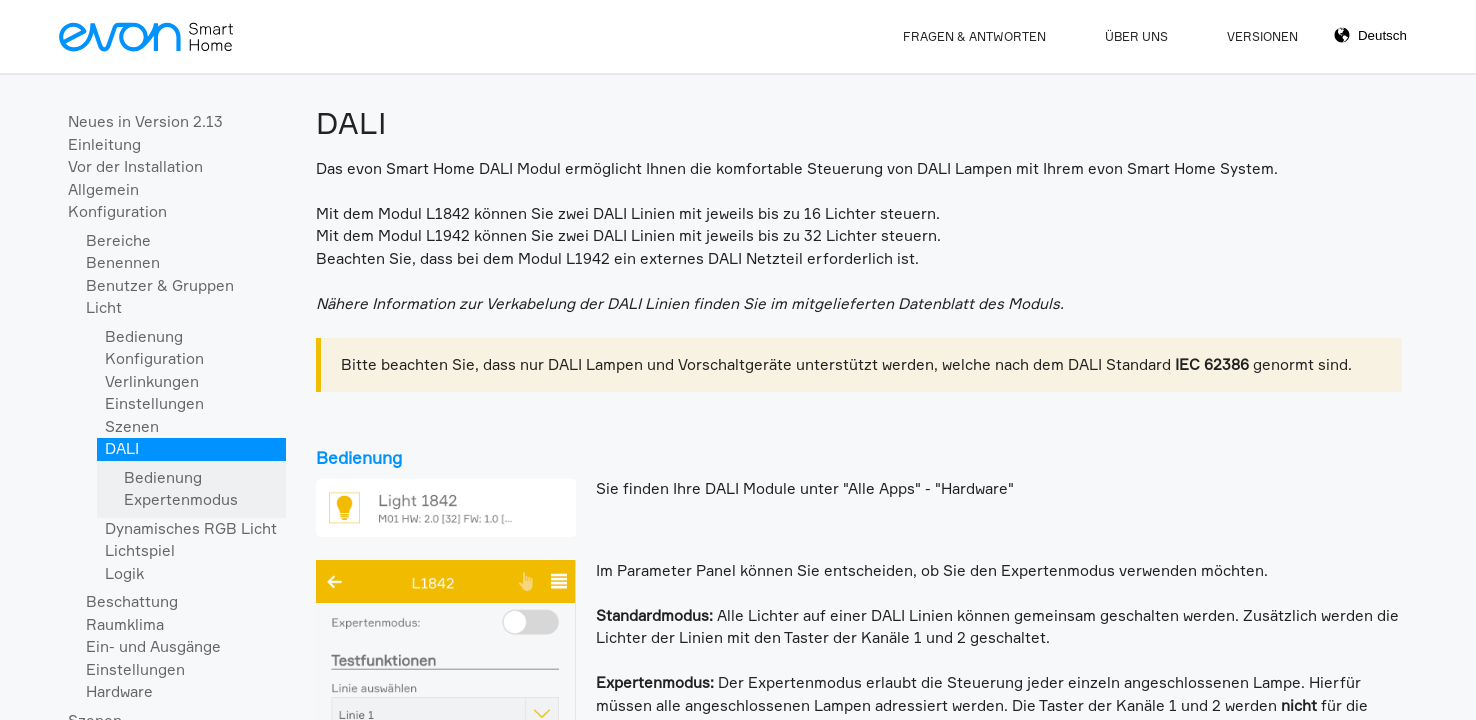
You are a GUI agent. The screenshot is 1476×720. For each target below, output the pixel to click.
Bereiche (118, 240)
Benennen (123, 262)
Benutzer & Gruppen (160, 285)
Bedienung (144, 336)
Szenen (132, 426)
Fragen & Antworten (974, 36)
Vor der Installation (135, 166)
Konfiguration (117, 211)
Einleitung (104, 144)
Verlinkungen (152, 381)
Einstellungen (154, 403)
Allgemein (103, 189)
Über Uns (1136, 36)
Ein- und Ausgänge (153, 646)
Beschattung (132, 601)
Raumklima (125, 624)
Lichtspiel (140, 550)
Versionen (1262, 36)
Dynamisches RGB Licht (191, 528)
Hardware (119, 691)
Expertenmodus (181, 499)
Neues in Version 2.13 (145, 121)
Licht (104, 307)
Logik (124, 573)
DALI (122, 448)
